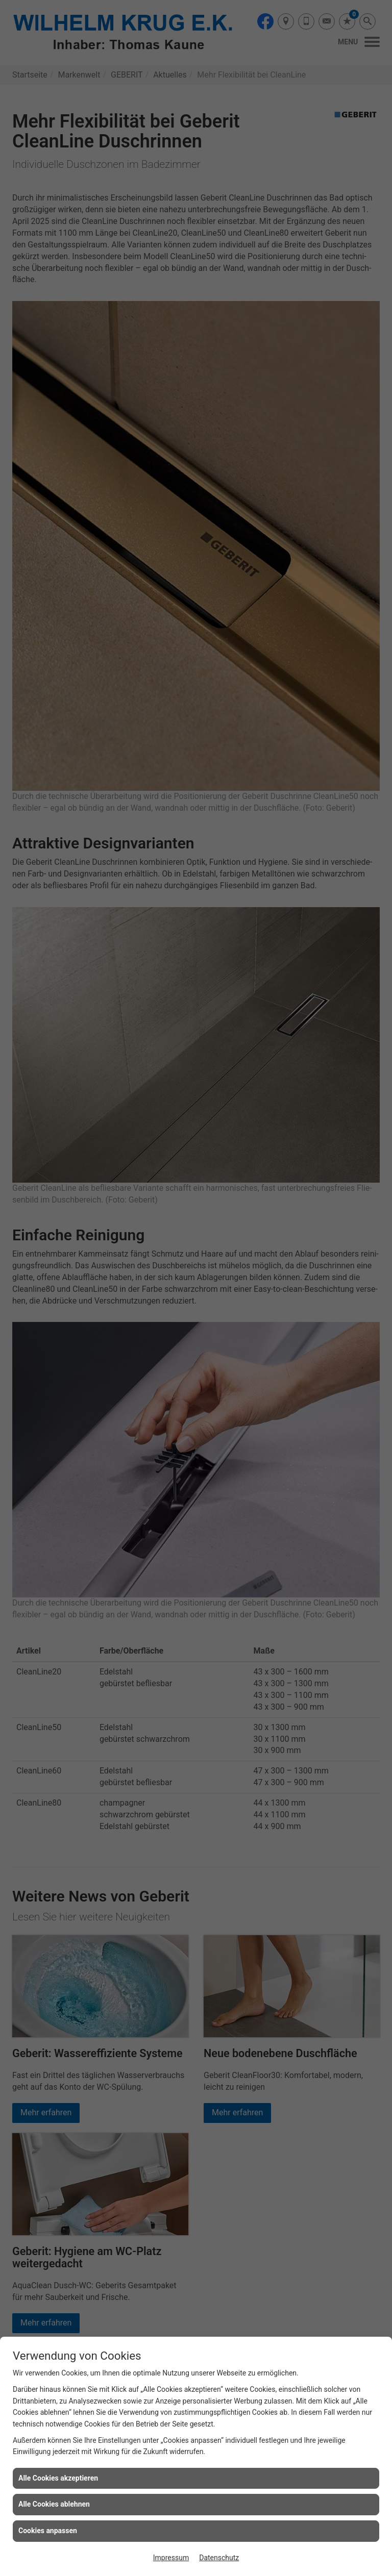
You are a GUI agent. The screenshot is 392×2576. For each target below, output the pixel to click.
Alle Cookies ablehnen (54, 2504)
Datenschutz (219, 2558)
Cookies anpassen (47, 2531)
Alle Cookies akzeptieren (58, 2478)
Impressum (171, 2558)
